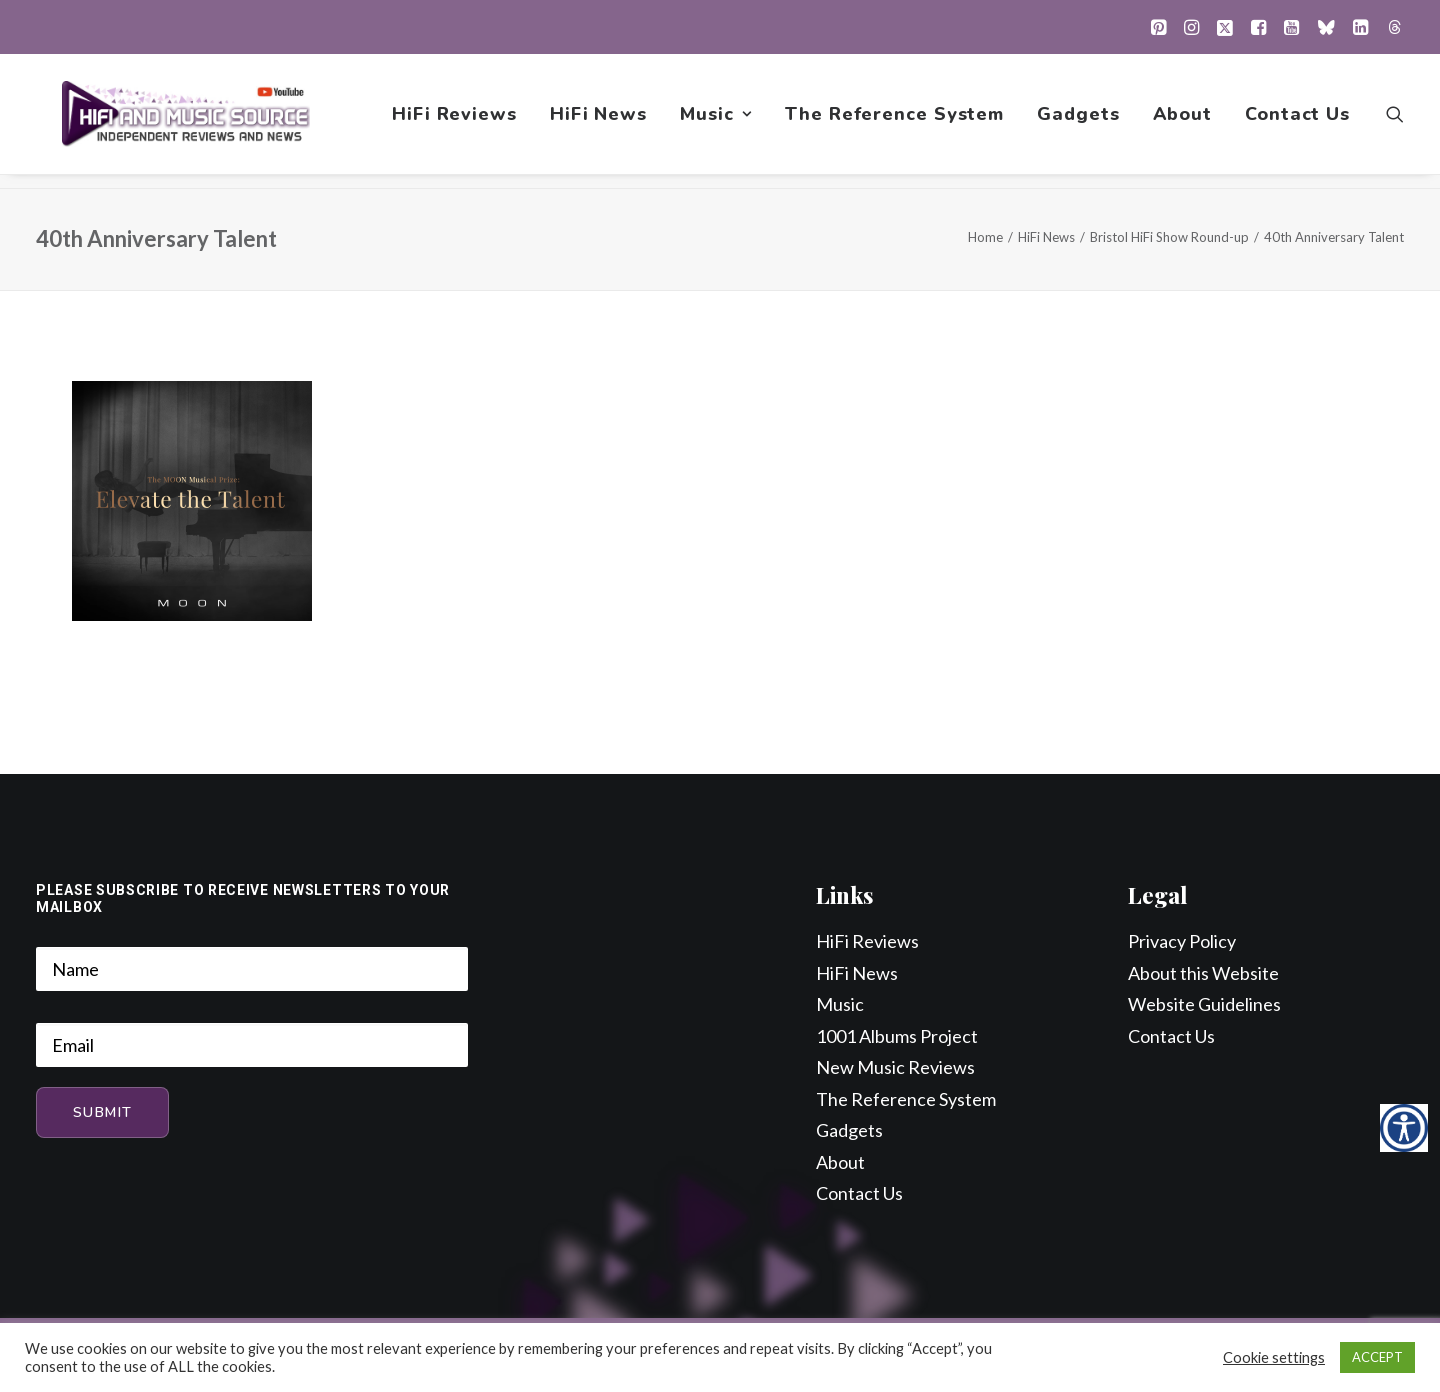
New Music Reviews (895, 1068)
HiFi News (598, 121)
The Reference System (894, 121)
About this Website (1203, 974)
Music (716, 121)
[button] (1158, 27)
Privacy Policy (1182, 942)
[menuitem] (1158, 27)
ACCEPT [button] (1377, 1357)
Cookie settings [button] (1274, 1357)
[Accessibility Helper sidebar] (1404, 1128)
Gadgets (1078, 121)
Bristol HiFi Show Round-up (1169, 238)
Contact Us (1297, 121)
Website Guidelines (1204, 1005)
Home (985, 238)
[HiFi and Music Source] (187, 121)
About (1183, 121)
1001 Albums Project (897, 1037)
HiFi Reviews (454, 121)
